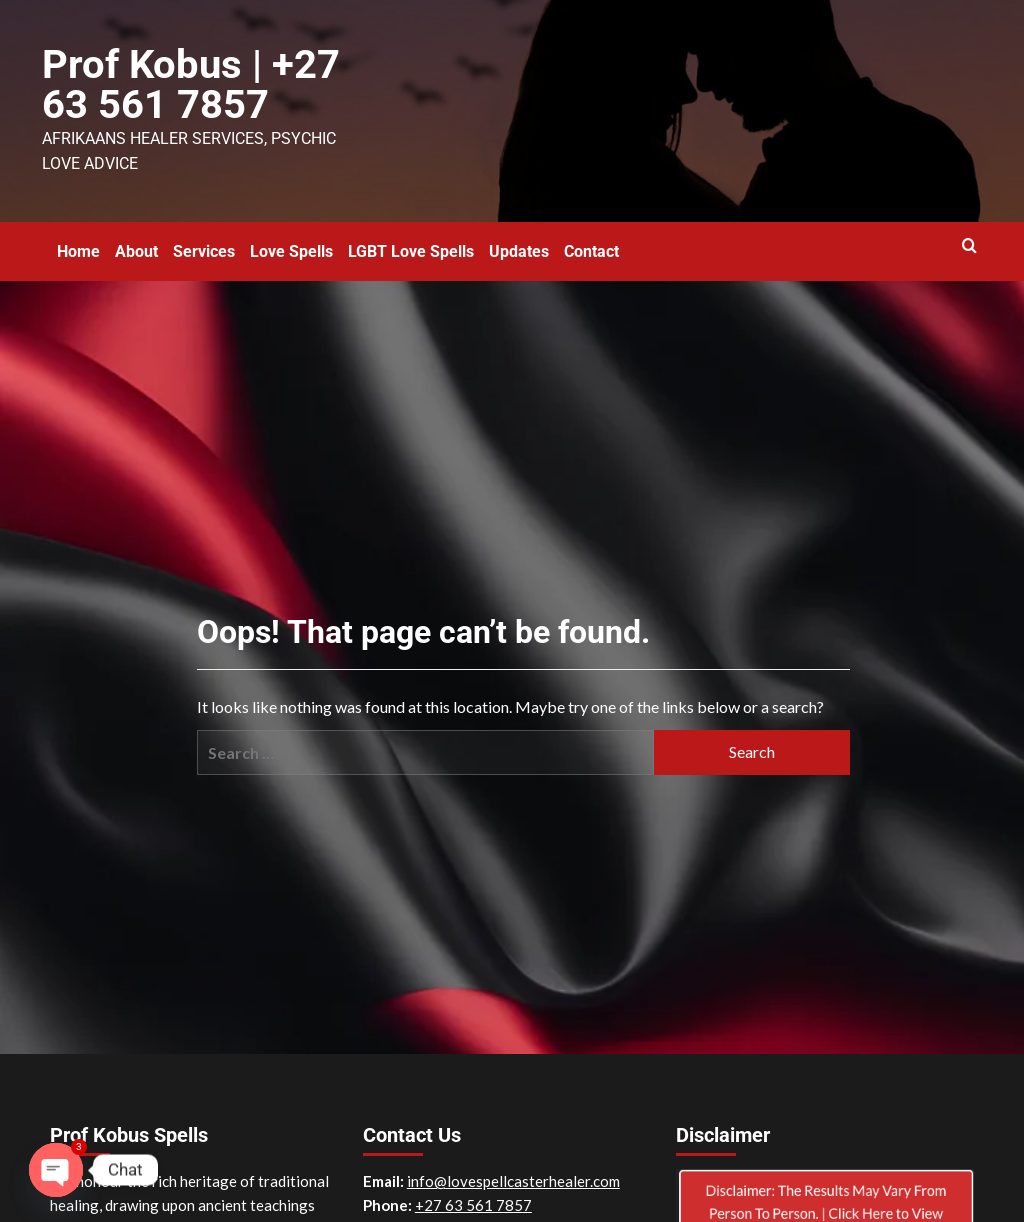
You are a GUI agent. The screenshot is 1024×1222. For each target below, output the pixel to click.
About (136, 240)
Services (204, 240)
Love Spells (291, 240)
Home (78, 240)
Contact (591, 240)
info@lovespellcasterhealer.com (513, 1170)
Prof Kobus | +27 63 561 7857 (173, 80)
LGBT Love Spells (411, 240)
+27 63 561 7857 (473, 1194)
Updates (519, 240)
